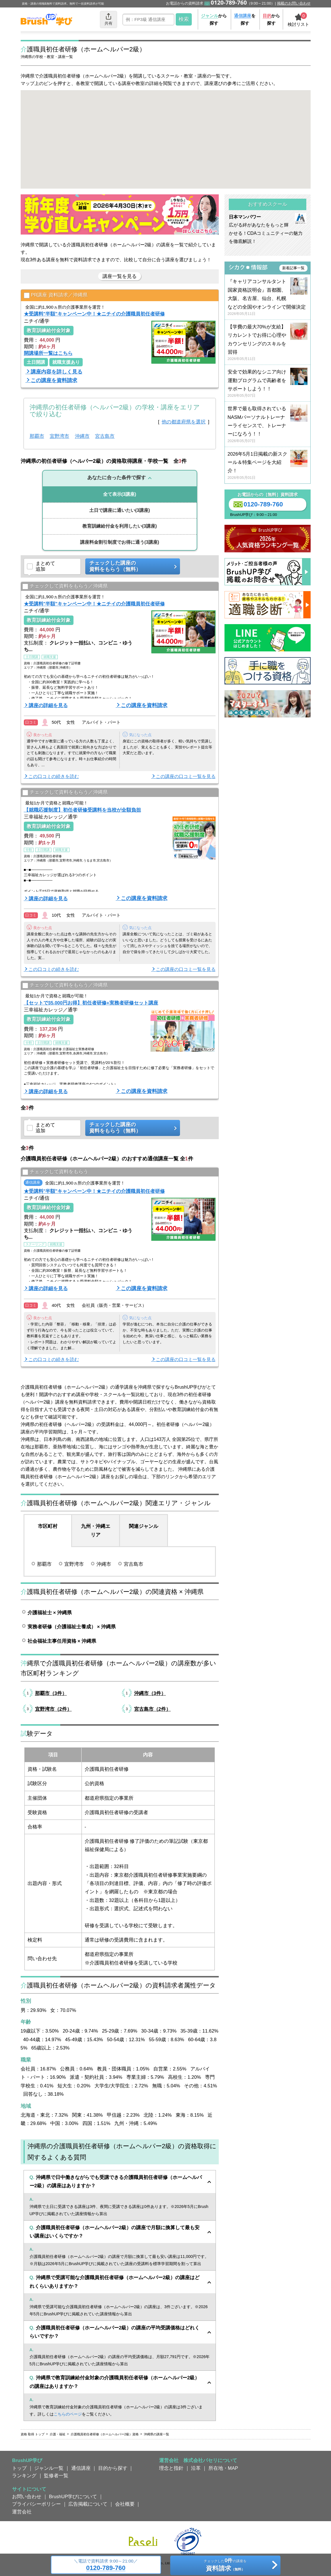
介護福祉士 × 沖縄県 (50, 1619)
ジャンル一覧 (48, 2474)
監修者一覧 (56, 2482)
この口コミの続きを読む (53, 783)
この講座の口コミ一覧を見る (186, 783)
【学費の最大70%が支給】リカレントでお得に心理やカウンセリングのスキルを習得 (267, 349)
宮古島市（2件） (152, 1715)
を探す (244, 19)
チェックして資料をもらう (55, 1179)
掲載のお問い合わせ (294, 3)
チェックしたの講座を (225, 2566)
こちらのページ (68, 2420)
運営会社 (22, 2518)
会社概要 (125, 2510)
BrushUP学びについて (73, 2503)
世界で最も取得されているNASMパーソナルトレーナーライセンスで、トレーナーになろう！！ (267, 431)
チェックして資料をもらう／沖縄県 (65, 593)
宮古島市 (105, 442)
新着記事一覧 (293, 274)
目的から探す (112, 2474)
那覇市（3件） (51, 1699)
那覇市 (37, 442)
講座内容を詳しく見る (56, 378)
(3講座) (119, 500)
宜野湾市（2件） (53, 1715)
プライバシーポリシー (36, 2510)
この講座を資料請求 (54, 387)
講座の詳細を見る (48, 712)
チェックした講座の (130, 573)
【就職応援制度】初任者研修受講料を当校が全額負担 (82, 816)
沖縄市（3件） (150, 1699)
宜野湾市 (59, 442)
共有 (108, 19)
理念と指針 (171, 2474)
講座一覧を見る (119, 282)
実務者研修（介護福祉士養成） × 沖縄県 (72, 1633)
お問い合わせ (26, 2503)
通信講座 (81, 2474)
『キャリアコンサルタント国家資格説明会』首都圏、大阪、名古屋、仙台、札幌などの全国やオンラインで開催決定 (267, 304)
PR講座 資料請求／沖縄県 (56, 302)
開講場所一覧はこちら (48, 359)
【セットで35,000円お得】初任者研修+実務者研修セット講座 (91, 1009)
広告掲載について (87, 2510)
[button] (201, 112)
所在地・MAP (223, 2474)
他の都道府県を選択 (184, 428)
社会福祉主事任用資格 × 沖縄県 (62, 1647)
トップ (19, 2474)
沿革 (196, 2474)
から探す (214, 19)
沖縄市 (82, 442)
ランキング (24, 2482)
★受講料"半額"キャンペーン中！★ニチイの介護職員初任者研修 (94, 320)
